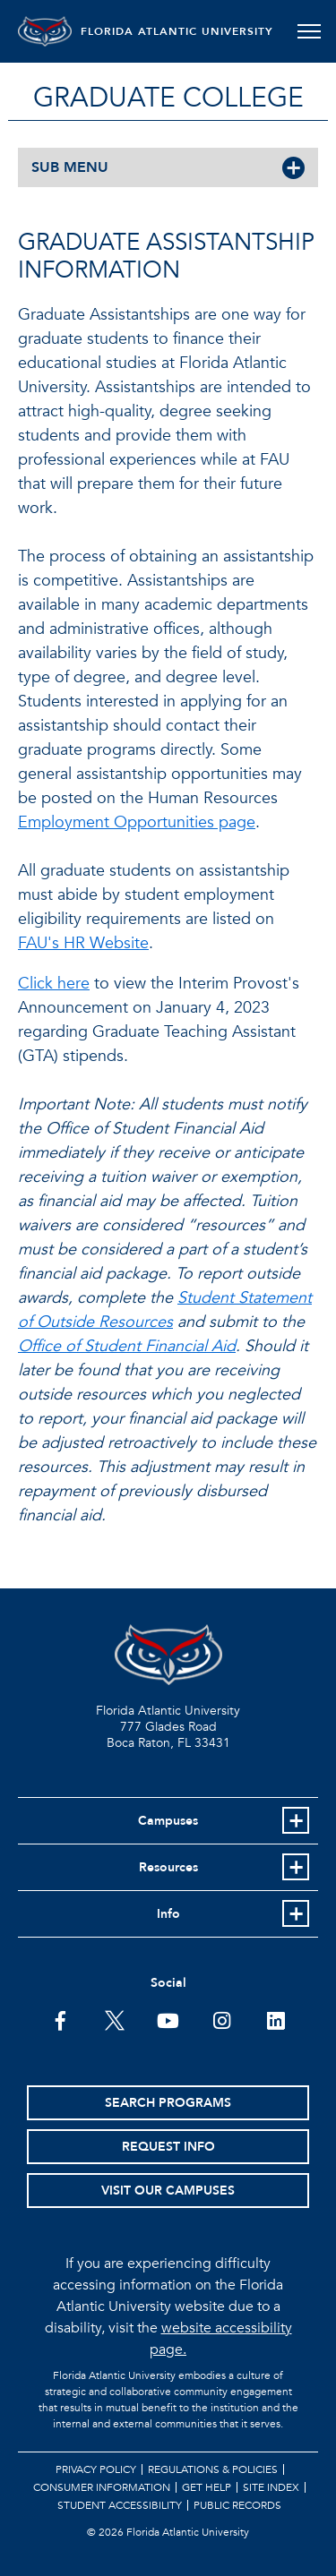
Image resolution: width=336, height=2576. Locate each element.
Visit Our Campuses (168, 2190)
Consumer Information (101, 2487)
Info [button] (168, 1913)
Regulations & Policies (213, 2469)
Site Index (271, 2487)
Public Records (237, 2505)
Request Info (168, 2146)
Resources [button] (168, 1867)
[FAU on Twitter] (114, 2019)
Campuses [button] (168, 1820)
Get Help (206, 2487)
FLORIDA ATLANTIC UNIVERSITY (177, 31)
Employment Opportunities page (136, 822)
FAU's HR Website (83, 943)
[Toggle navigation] (308, 31)
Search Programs (168, 2102)
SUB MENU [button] (69, 167)
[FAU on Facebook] (60, 2019)
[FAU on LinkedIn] (275, 2019)
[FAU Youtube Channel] (168, 2019)
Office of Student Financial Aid (127, 1346)
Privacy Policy (96, 2469)
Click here (54, 983)
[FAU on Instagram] (222, 2019)
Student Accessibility (119, 2505)
